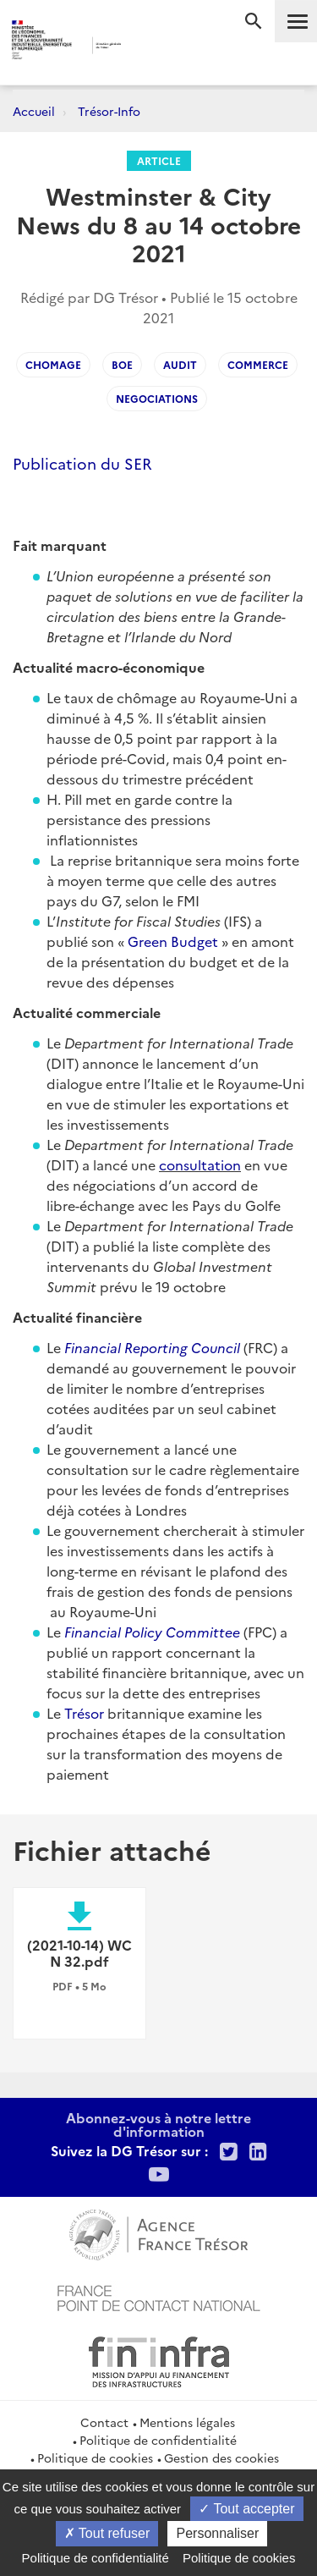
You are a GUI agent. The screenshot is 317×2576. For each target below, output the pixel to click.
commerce (257, 364)
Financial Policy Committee (152, 1631)
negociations (157, 398)
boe (122, 364)
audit (180, 364)
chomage (53, 364)
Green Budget (174, 941)
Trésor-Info (109, 110)
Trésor (84, 1713)
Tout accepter (246, 2509)
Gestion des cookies (221, 2457)
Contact (104, 2422)
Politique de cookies (95, 2457)
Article (159, 160)
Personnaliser (217, 2533)
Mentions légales (187, 2422)
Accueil (34, 110)
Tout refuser (107, 2533)
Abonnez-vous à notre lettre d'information (158, 2124)
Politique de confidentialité (158, 2439)
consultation (200, 1164)
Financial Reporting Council (152, 1347)
